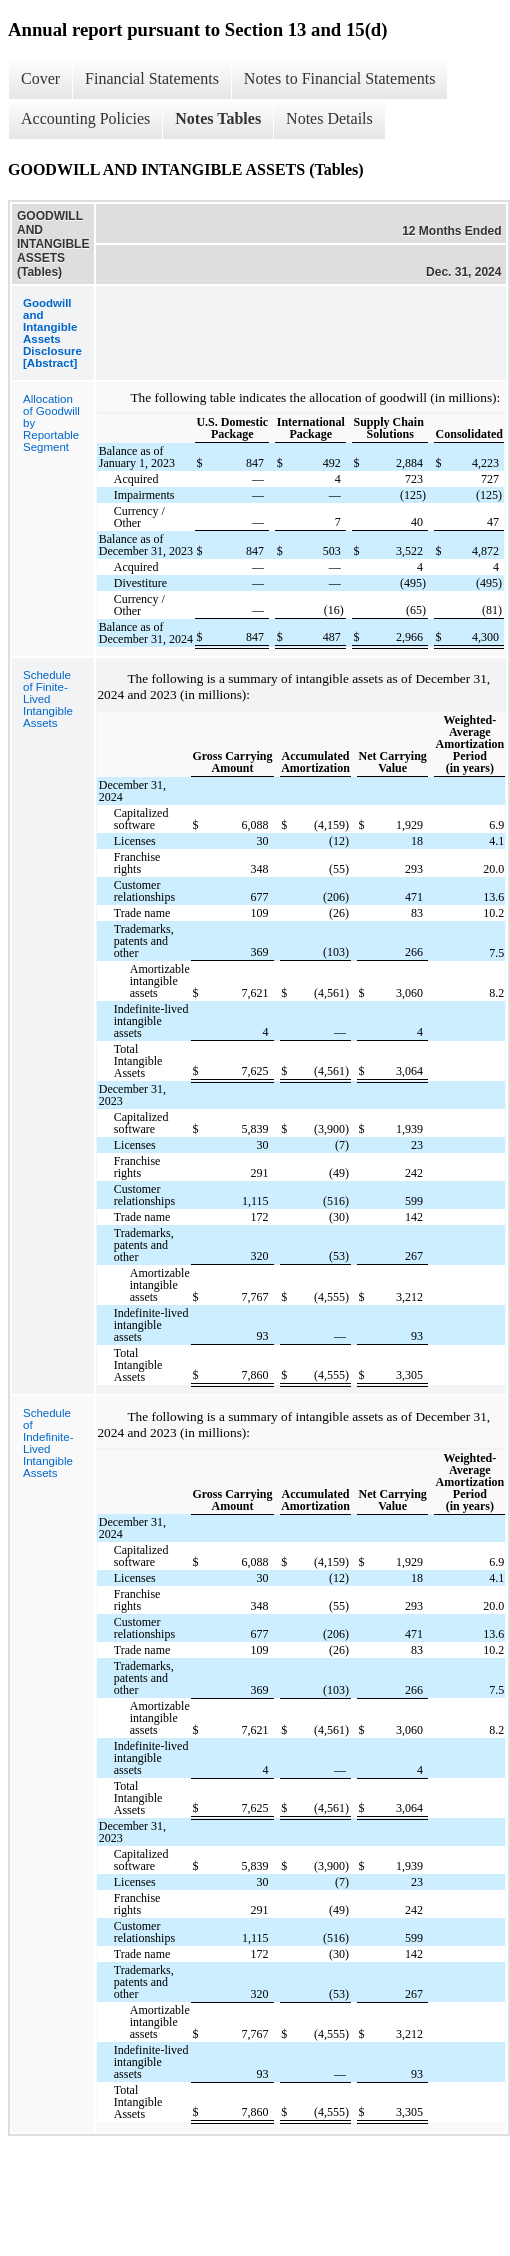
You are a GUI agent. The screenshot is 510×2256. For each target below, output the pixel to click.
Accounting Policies (85, 118)
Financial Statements (152, 78)
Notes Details (329, 118)
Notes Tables (218, 118)
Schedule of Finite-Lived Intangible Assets (48, 699)
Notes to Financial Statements (340, 78)
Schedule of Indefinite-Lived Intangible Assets (48, 1443)
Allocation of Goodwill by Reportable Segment (51, 423)
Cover (40, 78)
